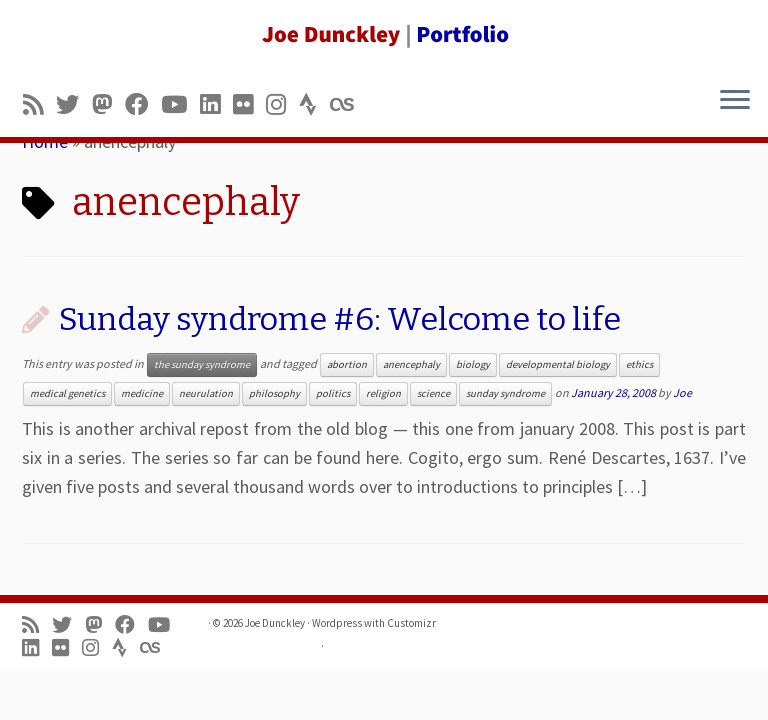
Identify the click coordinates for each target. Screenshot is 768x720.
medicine (142, 393)
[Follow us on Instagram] (282, 104)
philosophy (274, 393)
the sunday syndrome (202, 364)
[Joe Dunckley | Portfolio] (384, 35)
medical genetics (67, 393)
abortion (347, 364)
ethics (639, 364)
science (433, 393)
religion (383, 393)
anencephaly (411, 364)
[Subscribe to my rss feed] (39, 104)
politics (333, 393)
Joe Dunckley (275, 623)
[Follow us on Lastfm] (348, 104)
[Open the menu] (735, 101)
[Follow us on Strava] (314, 104)
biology (473, 364)
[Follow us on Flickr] (249, 104)
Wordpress (337, 623)
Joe (682, 392)
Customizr (411, 623)
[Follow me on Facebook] (143, 104)
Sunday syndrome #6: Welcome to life (340, 319)
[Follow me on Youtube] (180, 104)
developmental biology (558, 364)
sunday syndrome (505, 393)
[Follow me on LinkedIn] (216, 104)
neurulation (206, 393)
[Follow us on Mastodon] (108, 104)
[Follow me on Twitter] (74, 104)
